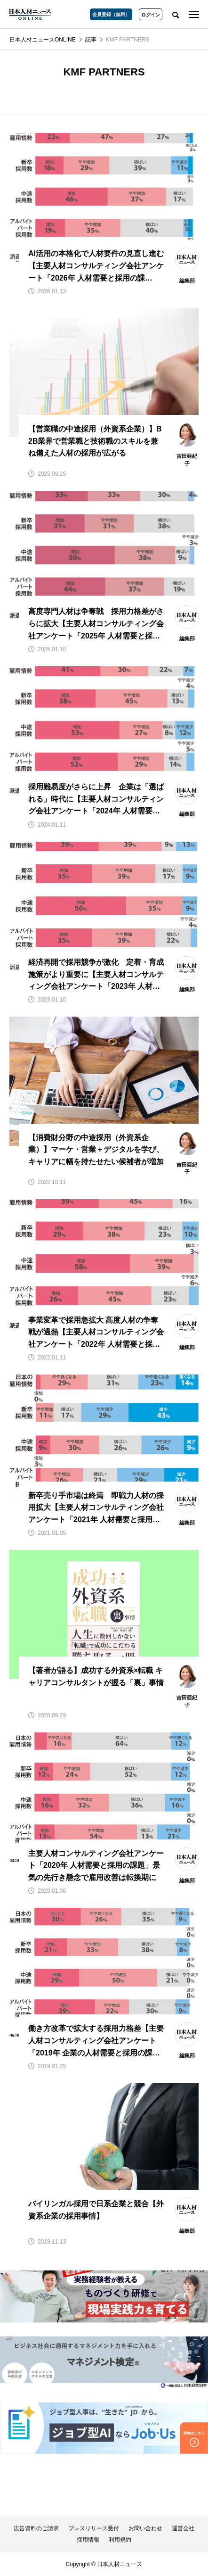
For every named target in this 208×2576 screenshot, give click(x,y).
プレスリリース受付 (93, 2528)
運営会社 (183, 2528)
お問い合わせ (145, 2528)
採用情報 (88, 2539)
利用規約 (120, 2539)
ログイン (150, 14)
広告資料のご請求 (36, 2528)
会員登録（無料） (111, 14)
